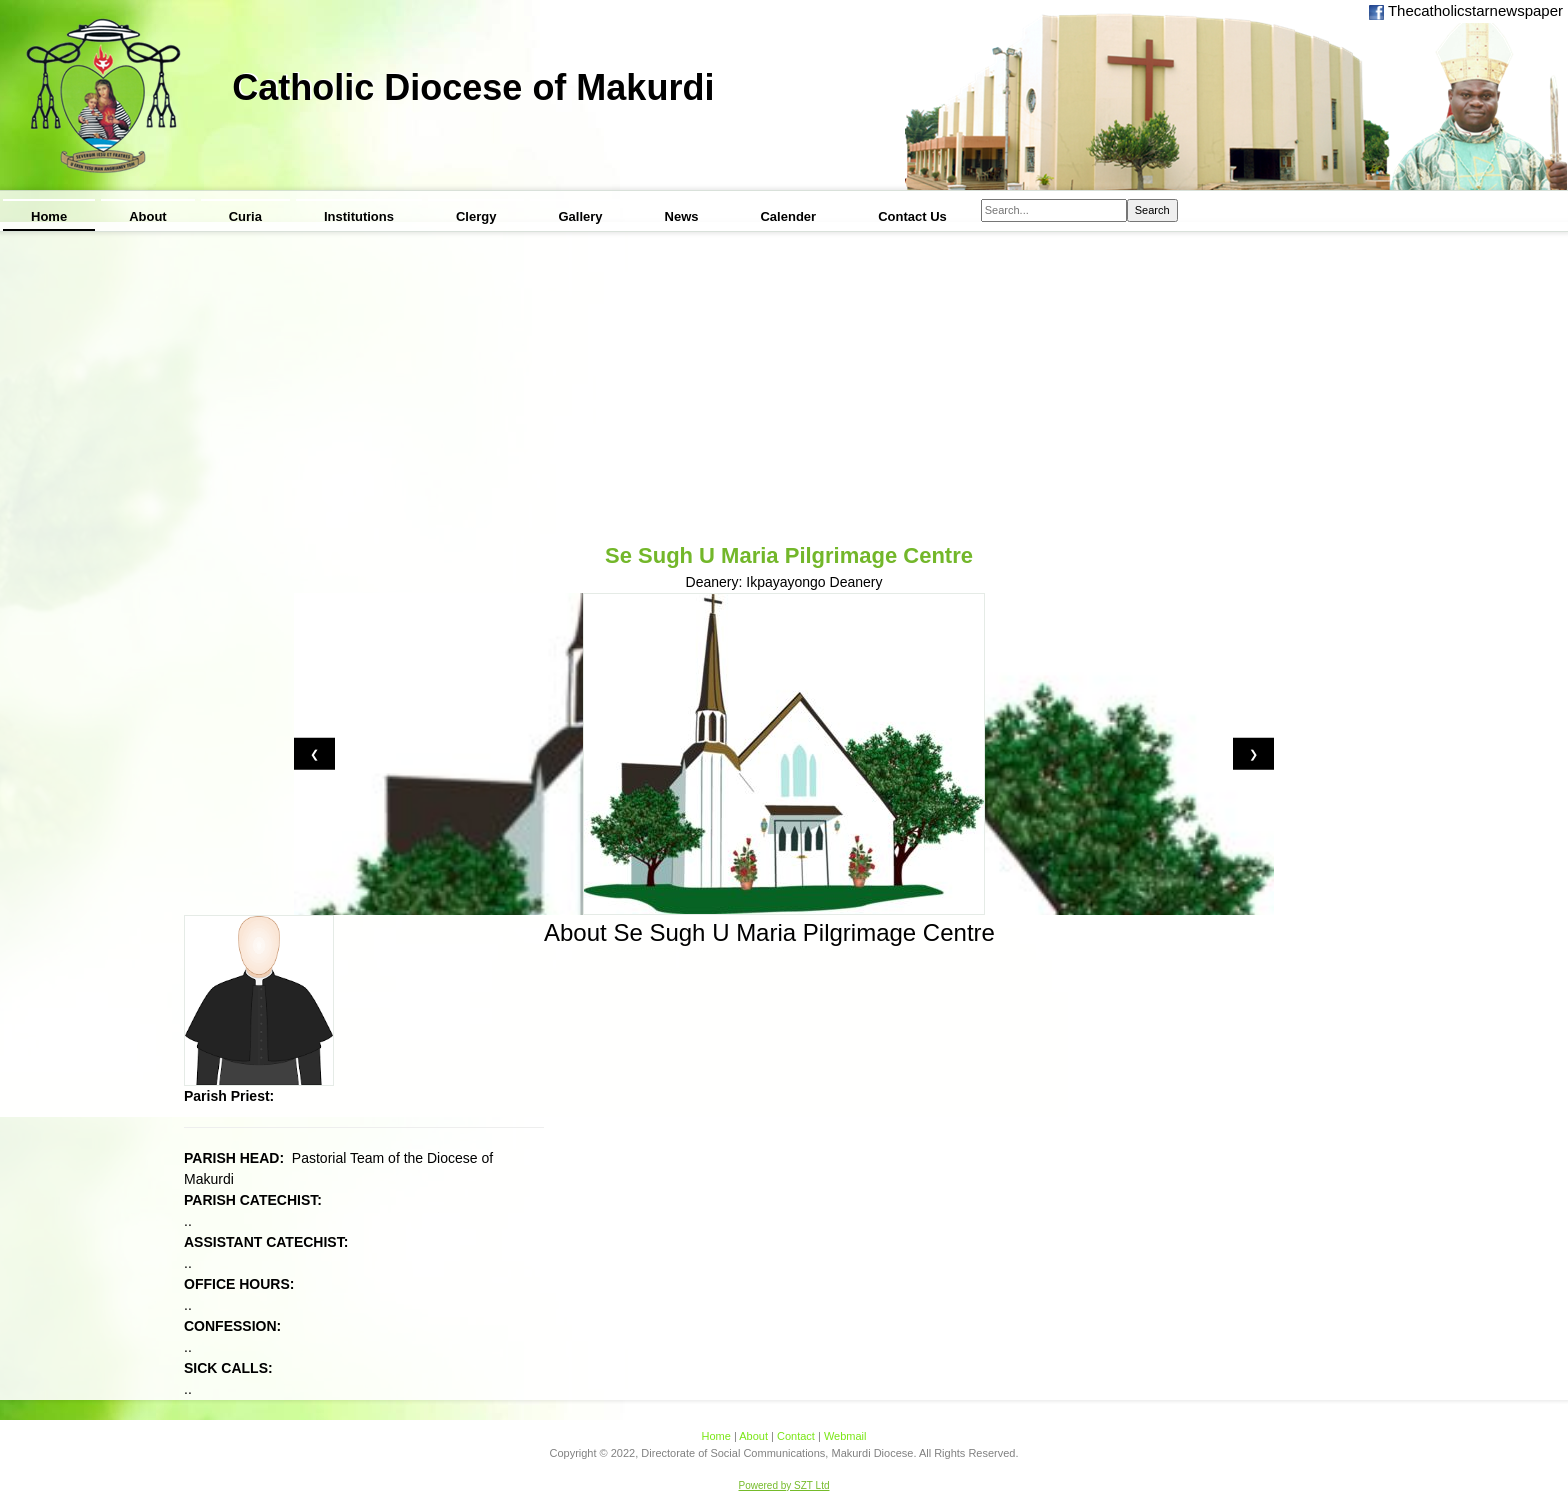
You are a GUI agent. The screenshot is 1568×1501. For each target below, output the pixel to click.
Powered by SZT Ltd (784, 1485)
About (148, 216)
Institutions (359, 216)
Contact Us (912, 216)
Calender (788, 216)
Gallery (580, 216)
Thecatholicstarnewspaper (1473, 10)
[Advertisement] (784, 389)
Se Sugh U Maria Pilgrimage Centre (789, 555)
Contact (796, 1436)
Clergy (476, 216)
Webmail (845, 1436)
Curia (245, 216)
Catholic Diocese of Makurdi (473, 87)
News (682, 216)
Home (49, 216)
